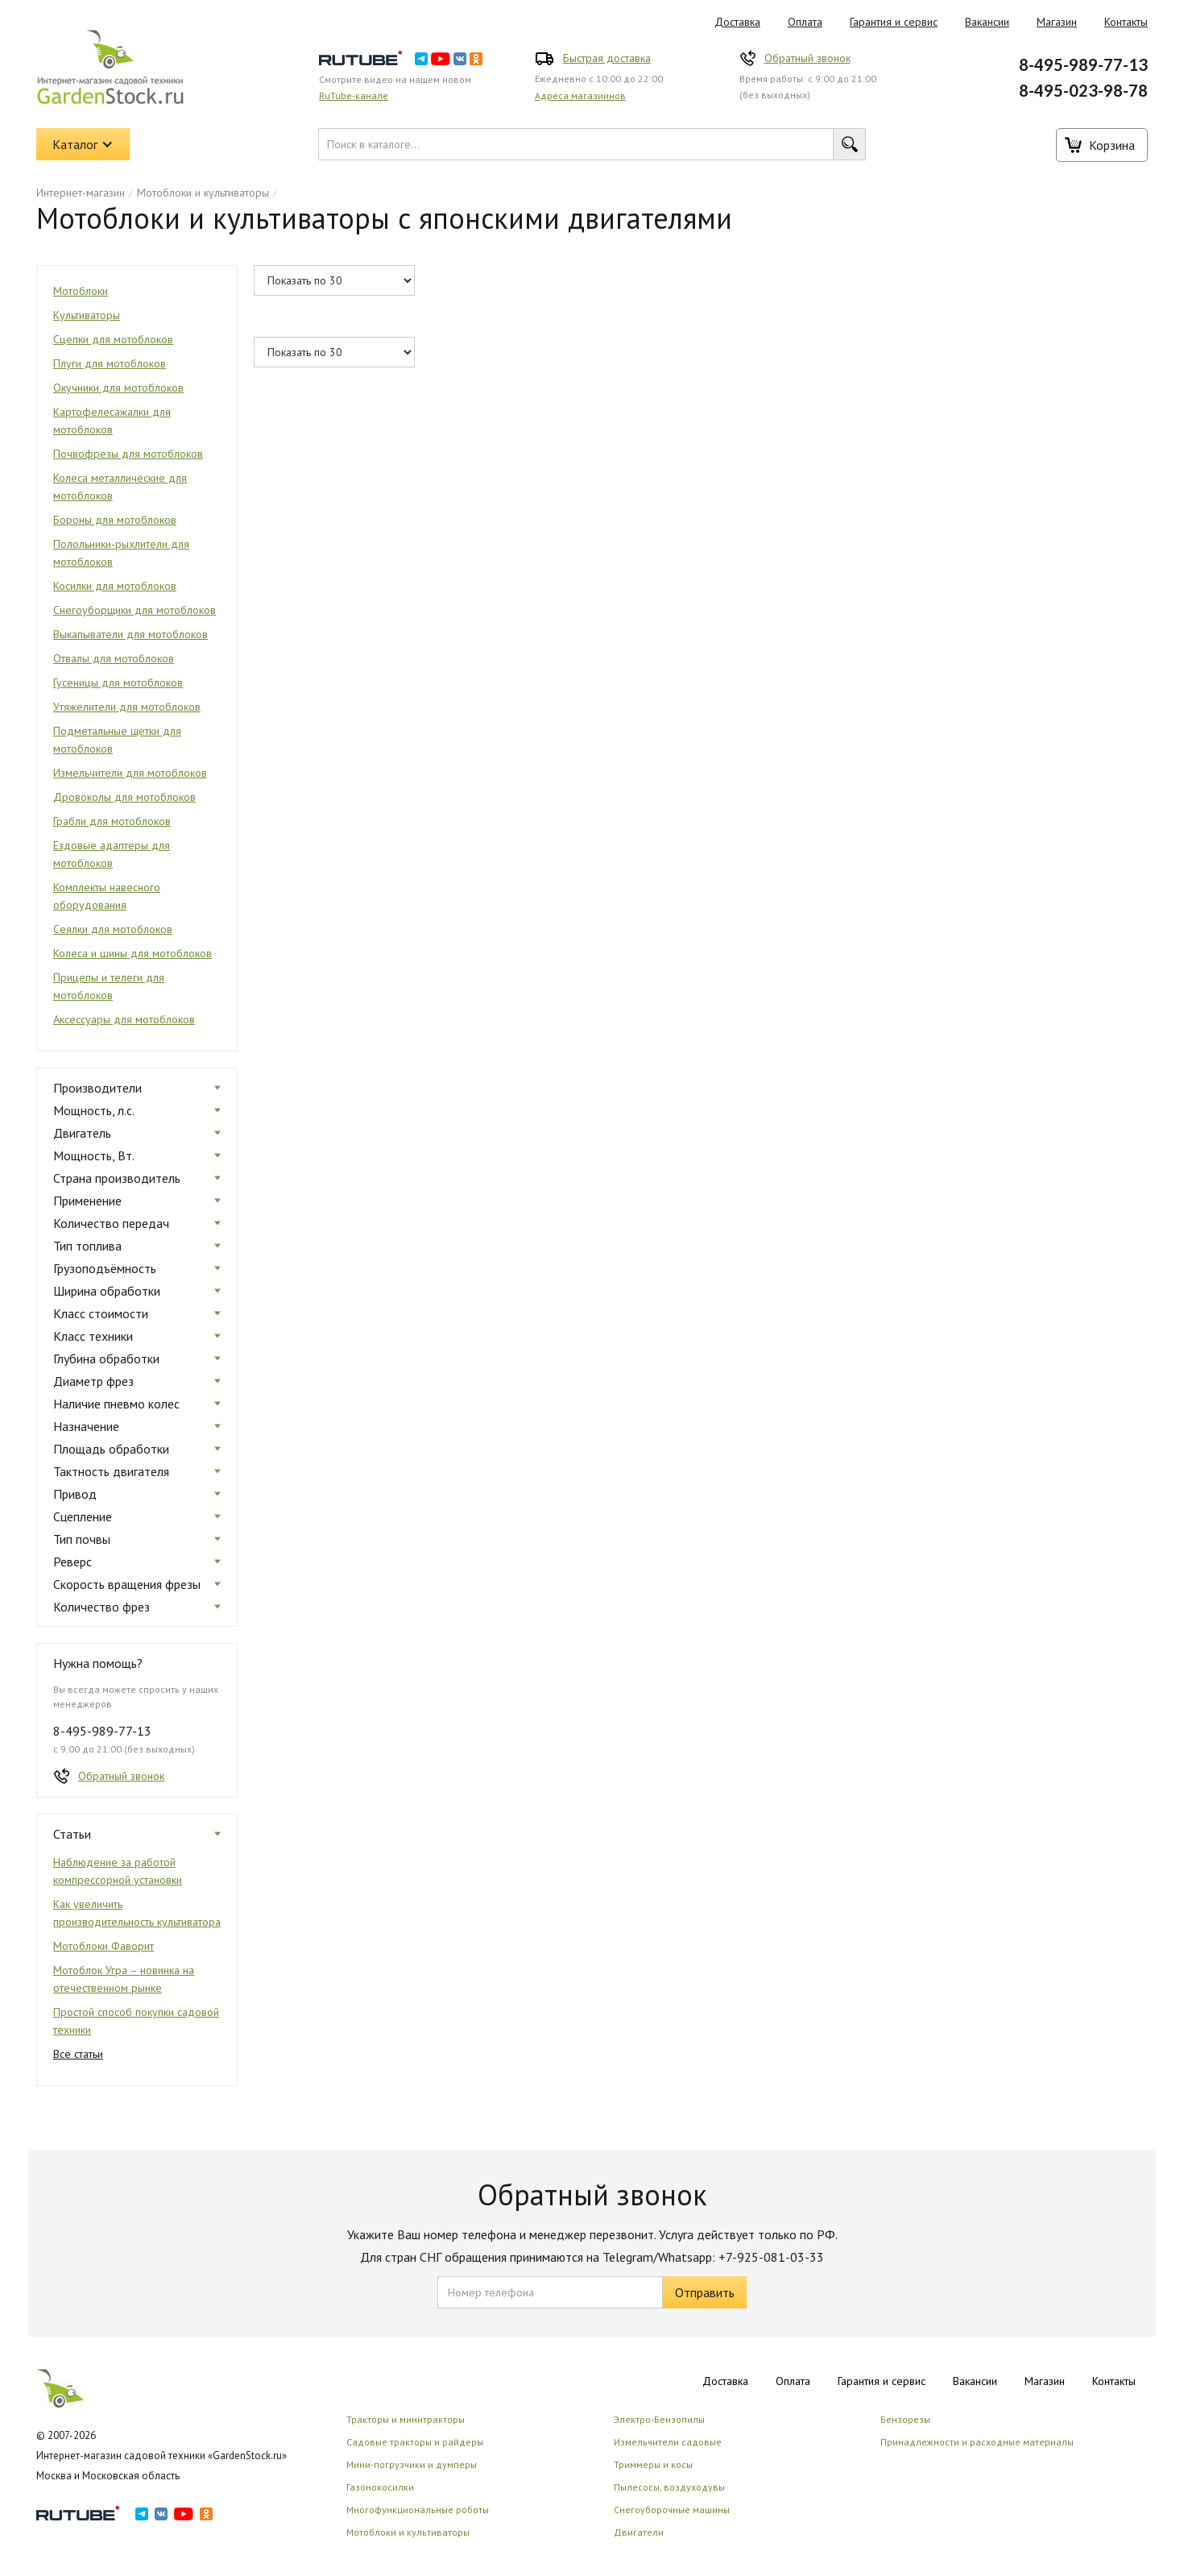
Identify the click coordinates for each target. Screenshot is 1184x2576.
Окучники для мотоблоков (118, 387)
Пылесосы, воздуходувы (669, 2487)
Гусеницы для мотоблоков (118, 682)
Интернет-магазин (80, 192)
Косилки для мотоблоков (114, 586)
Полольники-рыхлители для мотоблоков (121, 553)
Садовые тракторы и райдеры (414, 2442)
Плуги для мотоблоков (109, 363)
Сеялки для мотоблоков (112, 929)
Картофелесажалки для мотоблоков (112, 420)
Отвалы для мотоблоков (113, 658)
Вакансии (987, 22)
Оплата (805, 22)
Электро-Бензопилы (659, 2419)
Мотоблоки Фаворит (103, 1946)
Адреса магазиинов (580, 95)
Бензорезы (905, 2419)
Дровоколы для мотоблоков (124, 797)
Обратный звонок (807, 58)
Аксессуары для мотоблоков (124, 1019)
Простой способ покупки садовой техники (136, 2021)
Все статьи (78, 2054)
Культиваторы (86, 315)
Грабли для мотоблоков (112, 821)
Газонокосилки (380, 2487)
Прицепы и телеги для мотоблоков (108, 986)
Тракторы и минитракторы (405, 2419)
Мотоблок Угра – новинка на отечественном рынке (123, 1979)
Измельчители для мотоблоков (130, 772)
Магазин (1057, 22)
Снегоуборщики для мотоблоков (134, 610)
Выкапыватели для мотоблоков (130, 634)
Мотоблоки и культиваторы (203, 192)
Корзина (1112, 145)
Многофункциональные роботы (417, 2509)
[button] (83, 144)
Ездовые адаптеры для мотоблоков (111, 854)
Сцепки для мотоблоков (113, 339)
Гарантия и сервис (894, 22)
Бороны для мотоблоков (114, 519)
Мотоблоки (80, 291)
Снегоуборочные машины (672, 2509)
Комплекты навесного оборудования (106, 896)
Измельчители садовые (668, 2442)
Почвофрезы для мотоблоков (128, 453)
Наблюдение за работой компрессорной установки (117, 1871)
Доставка (737, 22)
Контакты (1126, 22)
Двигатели (639, 2532)
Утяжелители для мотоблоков (127, 706)
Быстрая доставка (607, 58)
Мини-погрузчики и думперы (411, 2464)
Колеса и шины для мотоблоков (132, 953)
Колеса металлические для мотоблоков (120, 487)
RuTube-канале (353, 95)
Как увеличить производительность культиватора (137, 1913)
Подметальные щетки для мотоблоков (117, 740)
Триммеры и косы (653, 2464)
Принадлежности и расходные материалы (977, 2442)
